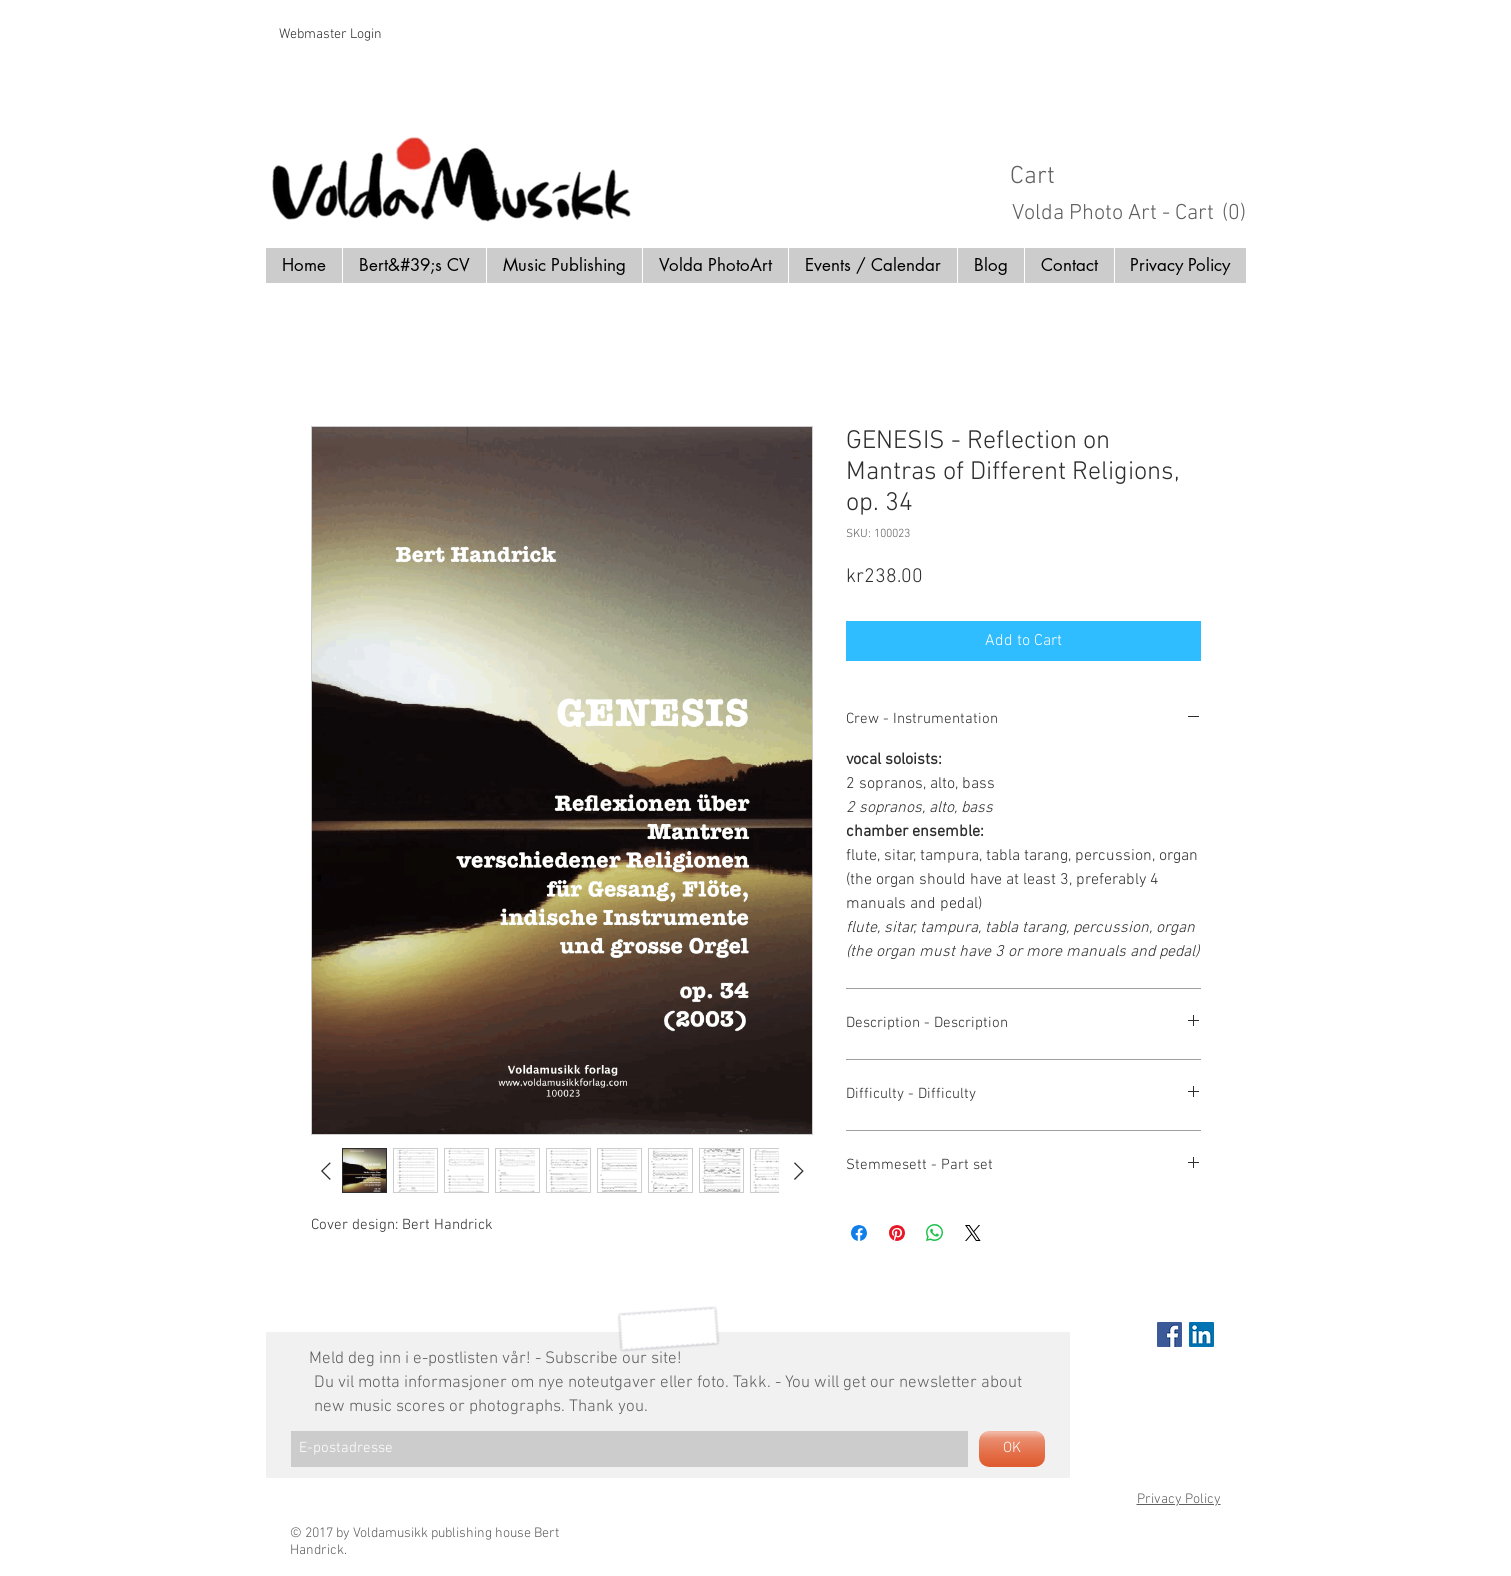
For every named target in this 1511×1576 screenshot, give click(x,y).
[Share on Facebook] (859, 1233)
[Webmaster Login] (330, 35)
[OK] (1012, 1449)
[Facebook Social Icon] (1169, 1334)
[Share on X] (973, 1233)
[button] (1137, 174)
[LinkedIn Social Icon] (1201, 1334)
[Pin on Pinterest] (897, 1233)
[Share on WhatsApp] (935, 1233)
